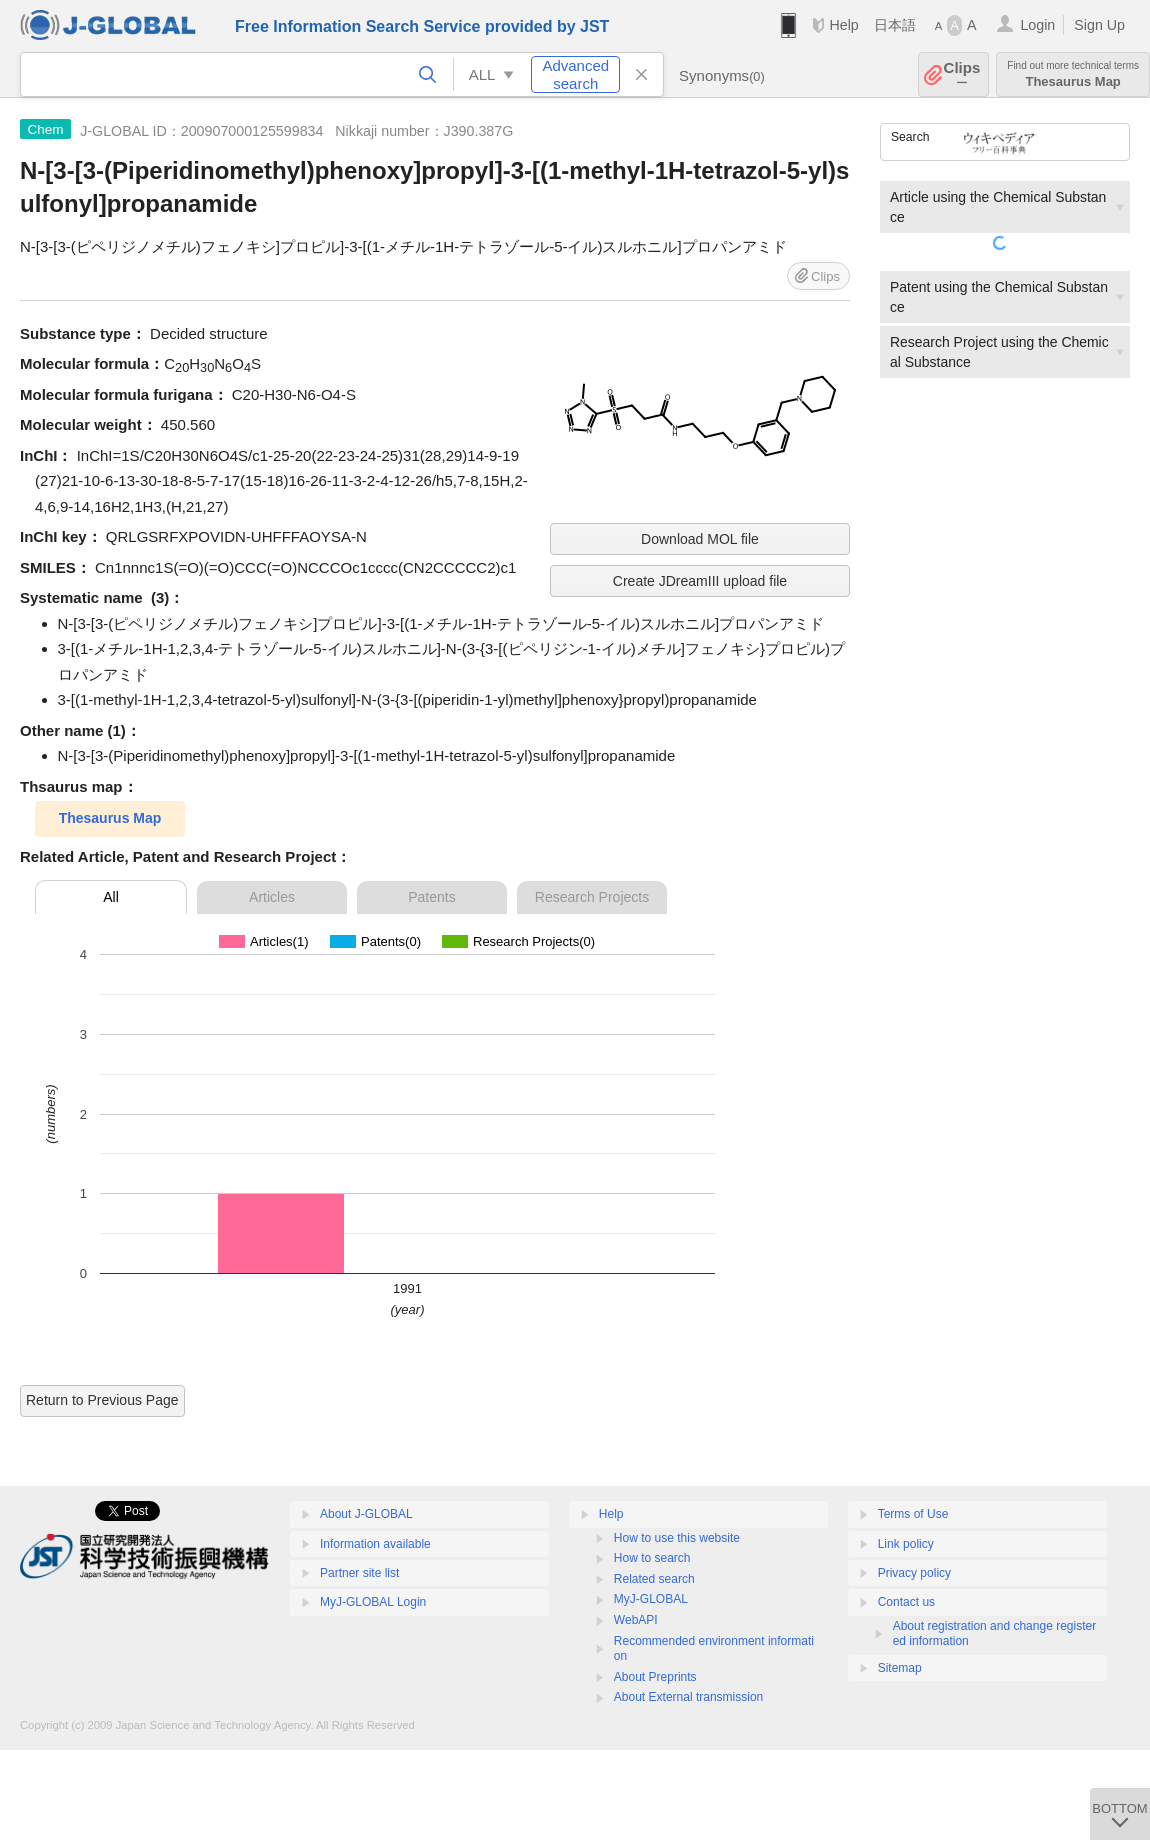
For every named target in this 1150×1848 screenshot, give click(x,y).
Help (843, 25)
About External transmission (688, 1697)
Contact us (906, 1602)
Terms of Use (913, 1514)
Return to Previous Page (102, 1400)
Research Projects (592, 897)
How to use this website (677, 1538)
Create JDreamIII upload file (700, 581)
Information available (375, 1544)
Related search (654, 1579)
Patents (431, 897)
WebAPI (636, 1620)
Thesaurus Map (1073, 74)
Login (1037, 25)
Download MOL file (700, 539)
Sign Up (1099, 25)
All (111, 897)
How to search (652, 1558)
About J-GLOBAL (366, 1514)
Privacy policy (914, 1573)
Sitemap (900, 1668)
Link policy (906, 1544)
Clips (962, 74)
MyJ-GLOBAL (651, 1599)
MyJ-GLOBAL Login (373, 1602)
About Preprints (655, 1677)
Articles (272, 897)
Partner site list (359, 1573)
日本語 (895, 25)
